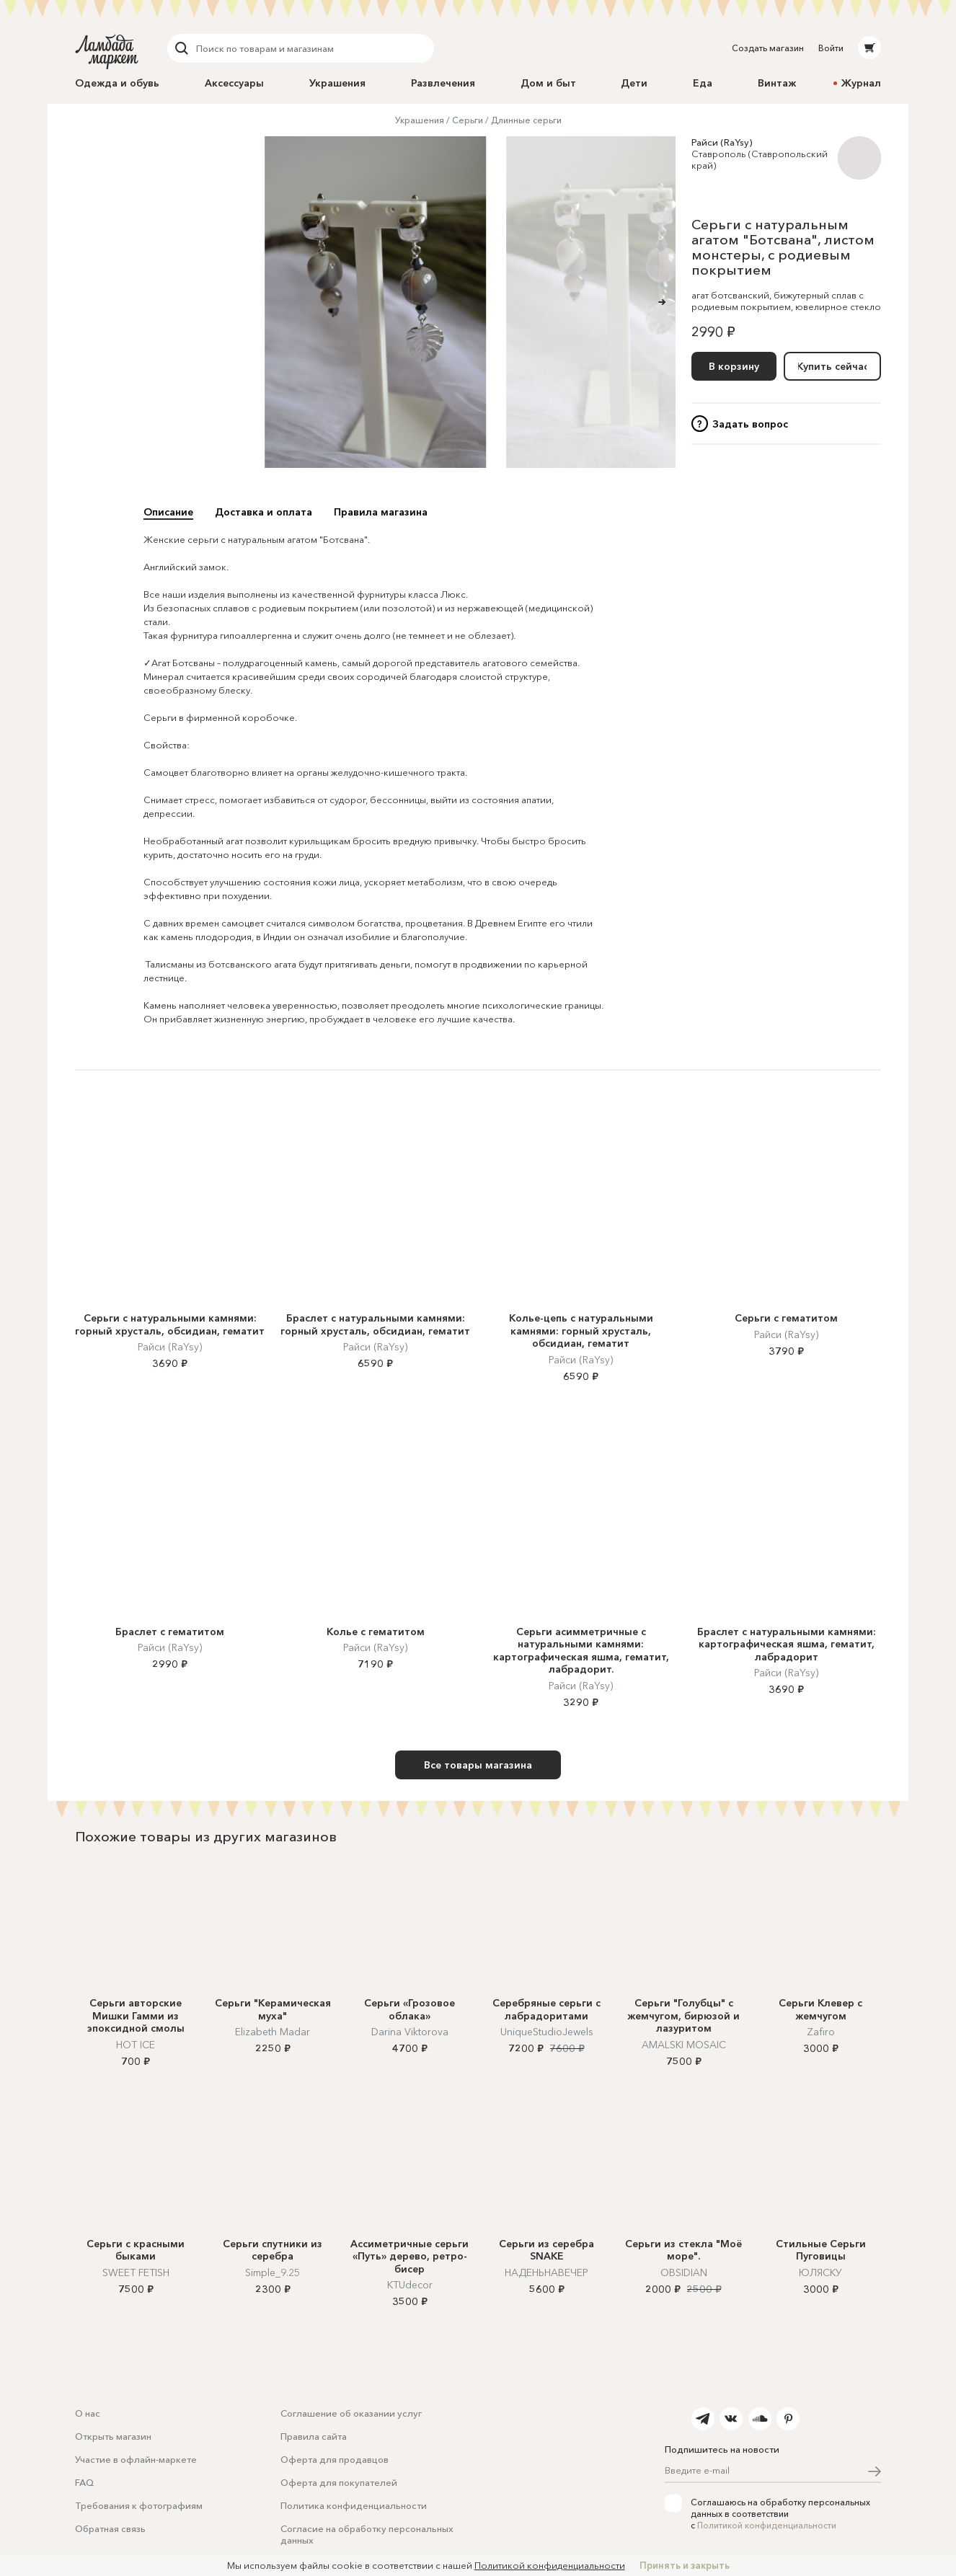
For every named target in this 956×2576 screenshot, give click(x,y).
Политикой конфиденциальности (766, 2525)
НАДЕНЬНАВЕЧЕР (546, 2272)
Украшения (337, 82)
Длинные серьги (526, 120)
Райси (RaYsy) (722, 142)
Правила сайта (313, 2436)
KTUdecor (410, 2284)
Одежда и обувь (117, 82)
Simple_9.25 (272, 2272)
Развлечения (443, 82)
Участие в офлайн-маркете (136, 2459)
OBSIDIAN (683, 2272)
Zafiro (821, 2031)
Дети (634, 82)
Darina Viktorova (409, 2031)
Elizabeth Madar (272, 2031)
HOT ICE (135, 2044)
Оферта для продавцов (334, 2459)
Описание (168, 511)
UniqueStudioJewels (546, 2031)
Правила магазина (381, 511)
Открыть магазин (113, 2436)
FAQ (84, 2482)
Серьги (467, 120)
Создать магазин (768, 48)
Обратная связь (110, 2528)
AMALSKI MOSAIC (684, 2044)
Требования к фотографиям (139, 2505)
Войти (831, 48)
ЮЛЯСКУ (820, 2272)
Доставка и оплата (263, 511)
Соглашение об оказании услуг (351, 2413)
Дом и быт (548, 82)
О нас (87, 2413)
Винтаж (777, 82)
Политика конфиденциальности (353, 2505)
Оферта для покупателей (338, 2482)
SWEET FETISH (135, 2272)
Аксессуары (234, 82)
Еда (702, 82)
